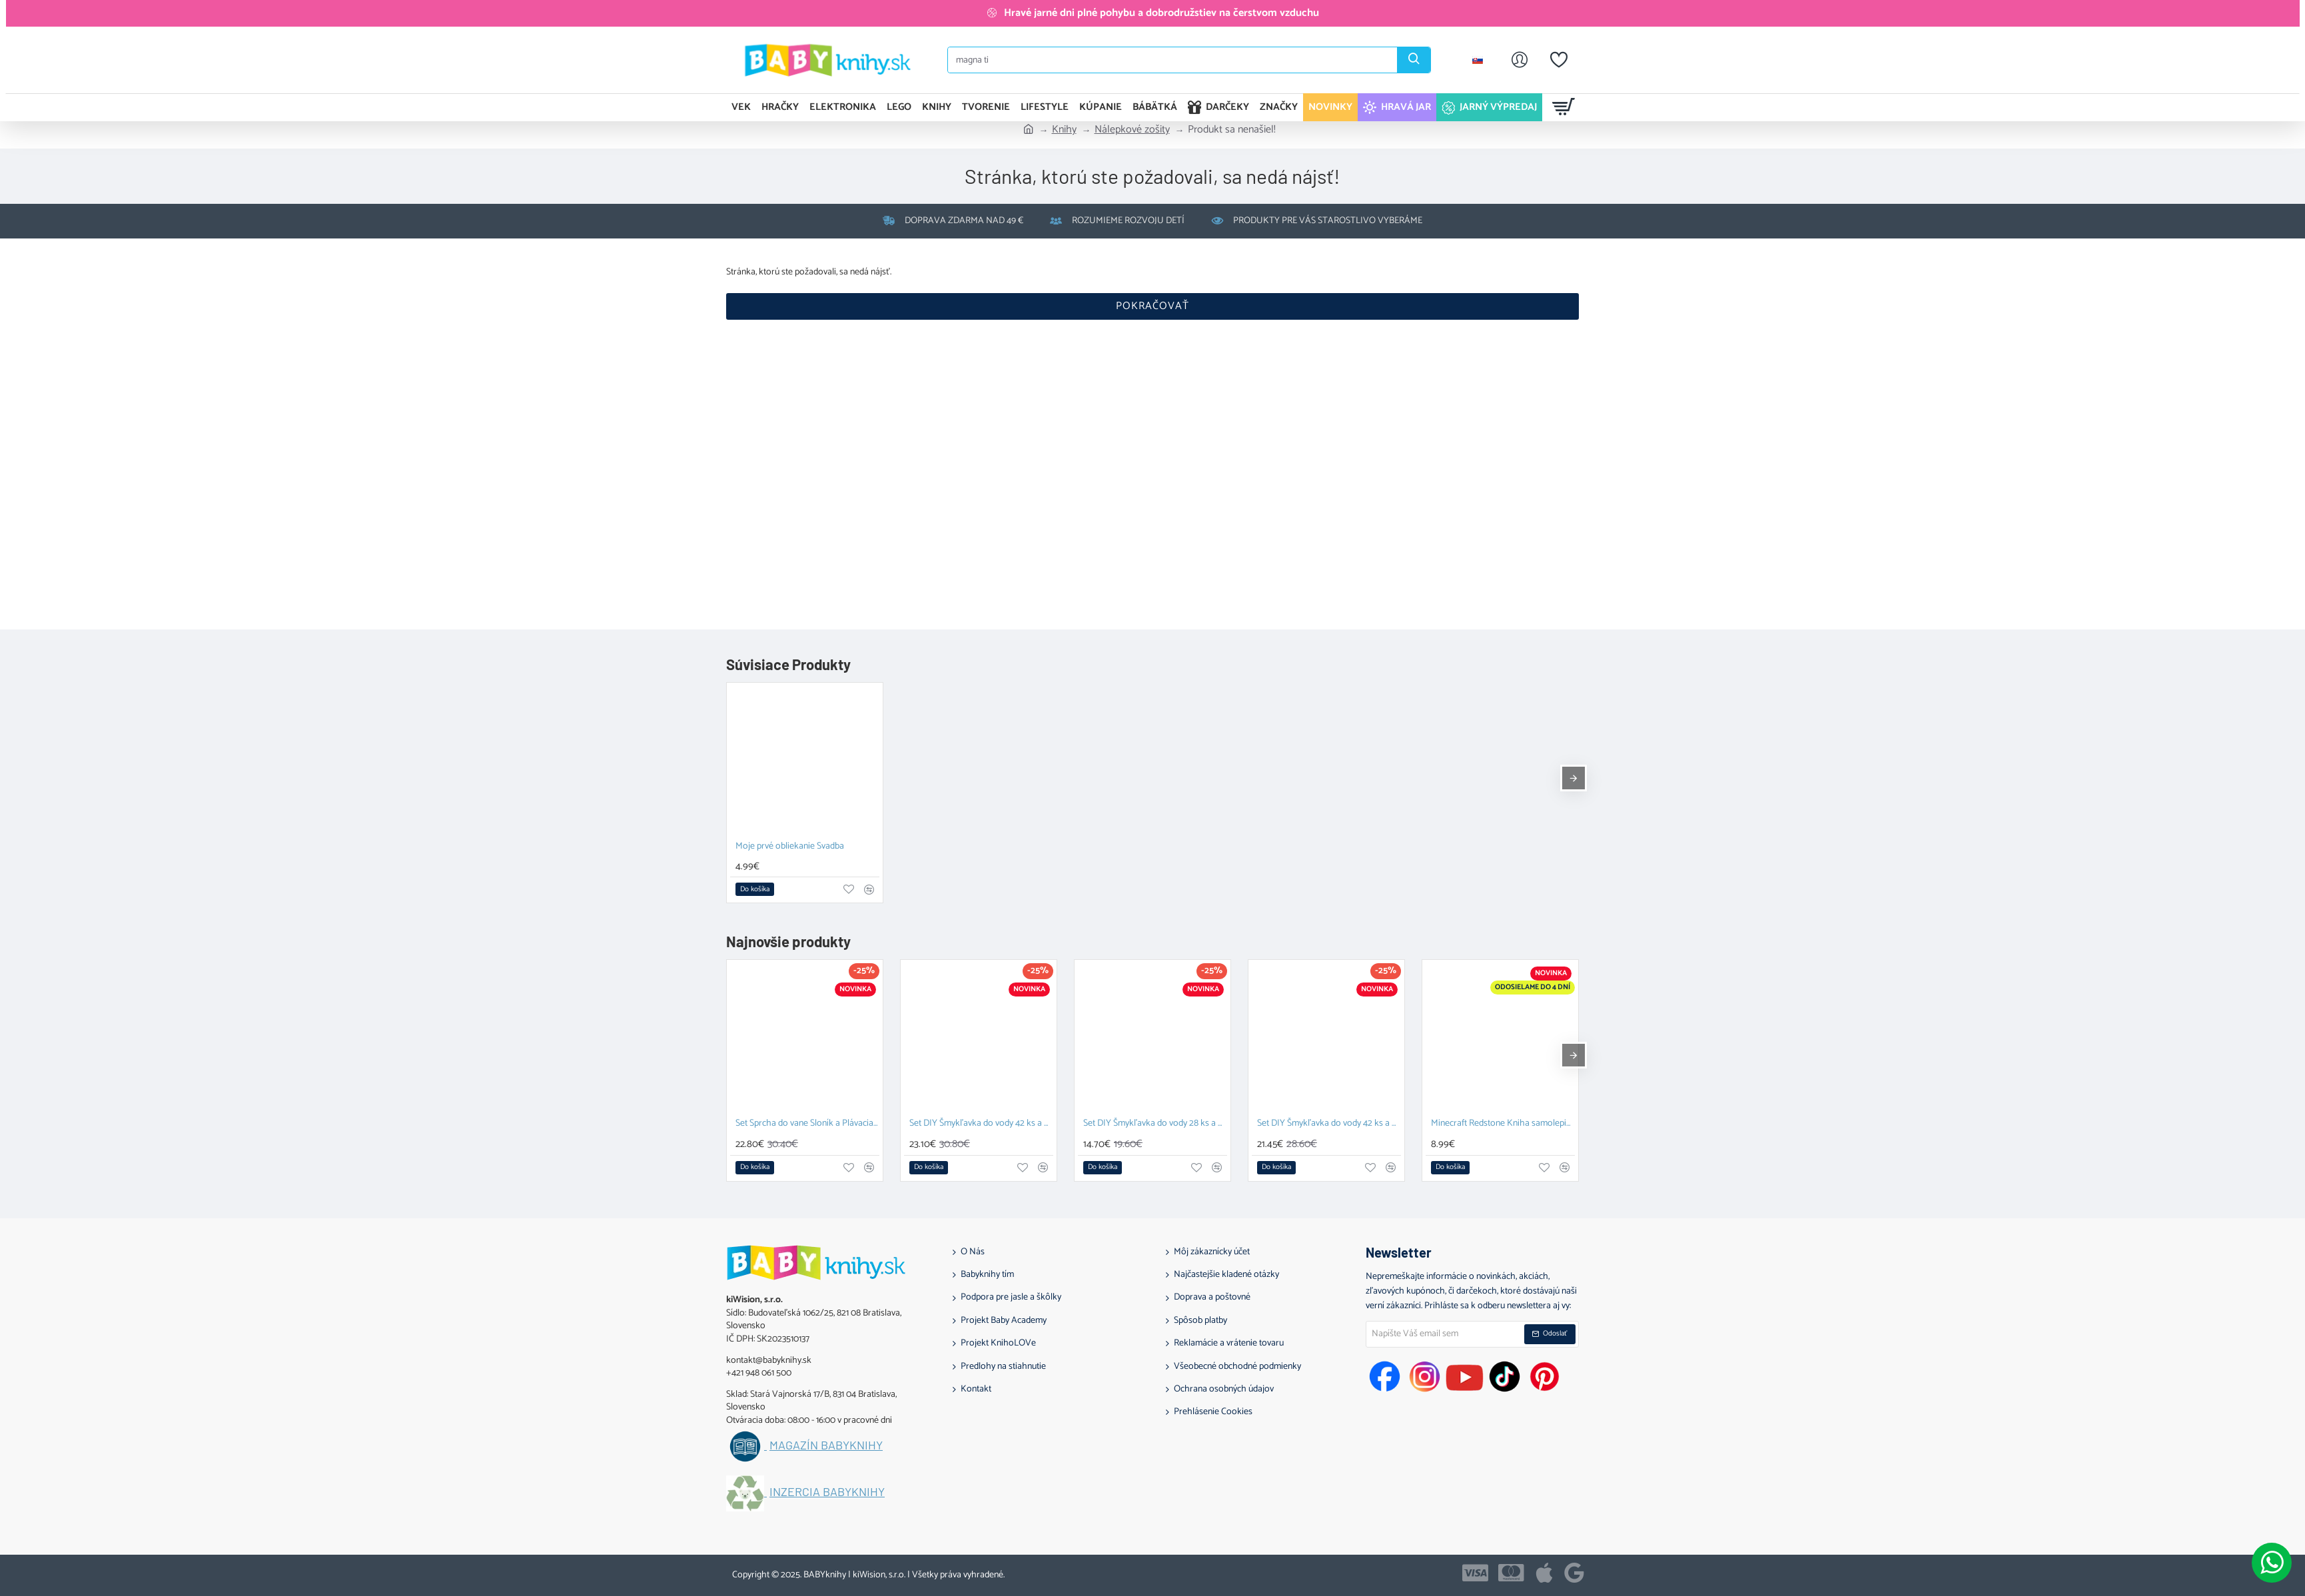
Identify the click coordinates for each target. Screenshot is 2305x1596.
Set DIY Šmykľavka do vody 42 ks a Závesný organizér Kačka (1329, 1124)
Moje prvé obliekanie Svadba (789, 847)
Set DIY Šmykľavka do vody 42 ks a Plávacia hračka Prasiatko (981, 1124)
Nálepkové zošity (1132, 130)
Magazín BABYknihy (826, 1445)
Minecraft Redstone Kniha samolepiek (1503, 1124)
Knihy (1064, 130)
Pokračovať (1152, 306)
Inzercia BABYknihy (827, 1492)
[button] (754, 889)
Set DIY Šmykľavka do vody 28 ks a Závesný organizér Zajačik (1155, 1124)
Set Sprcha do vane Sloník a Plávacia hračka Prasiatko (807, 1124)
